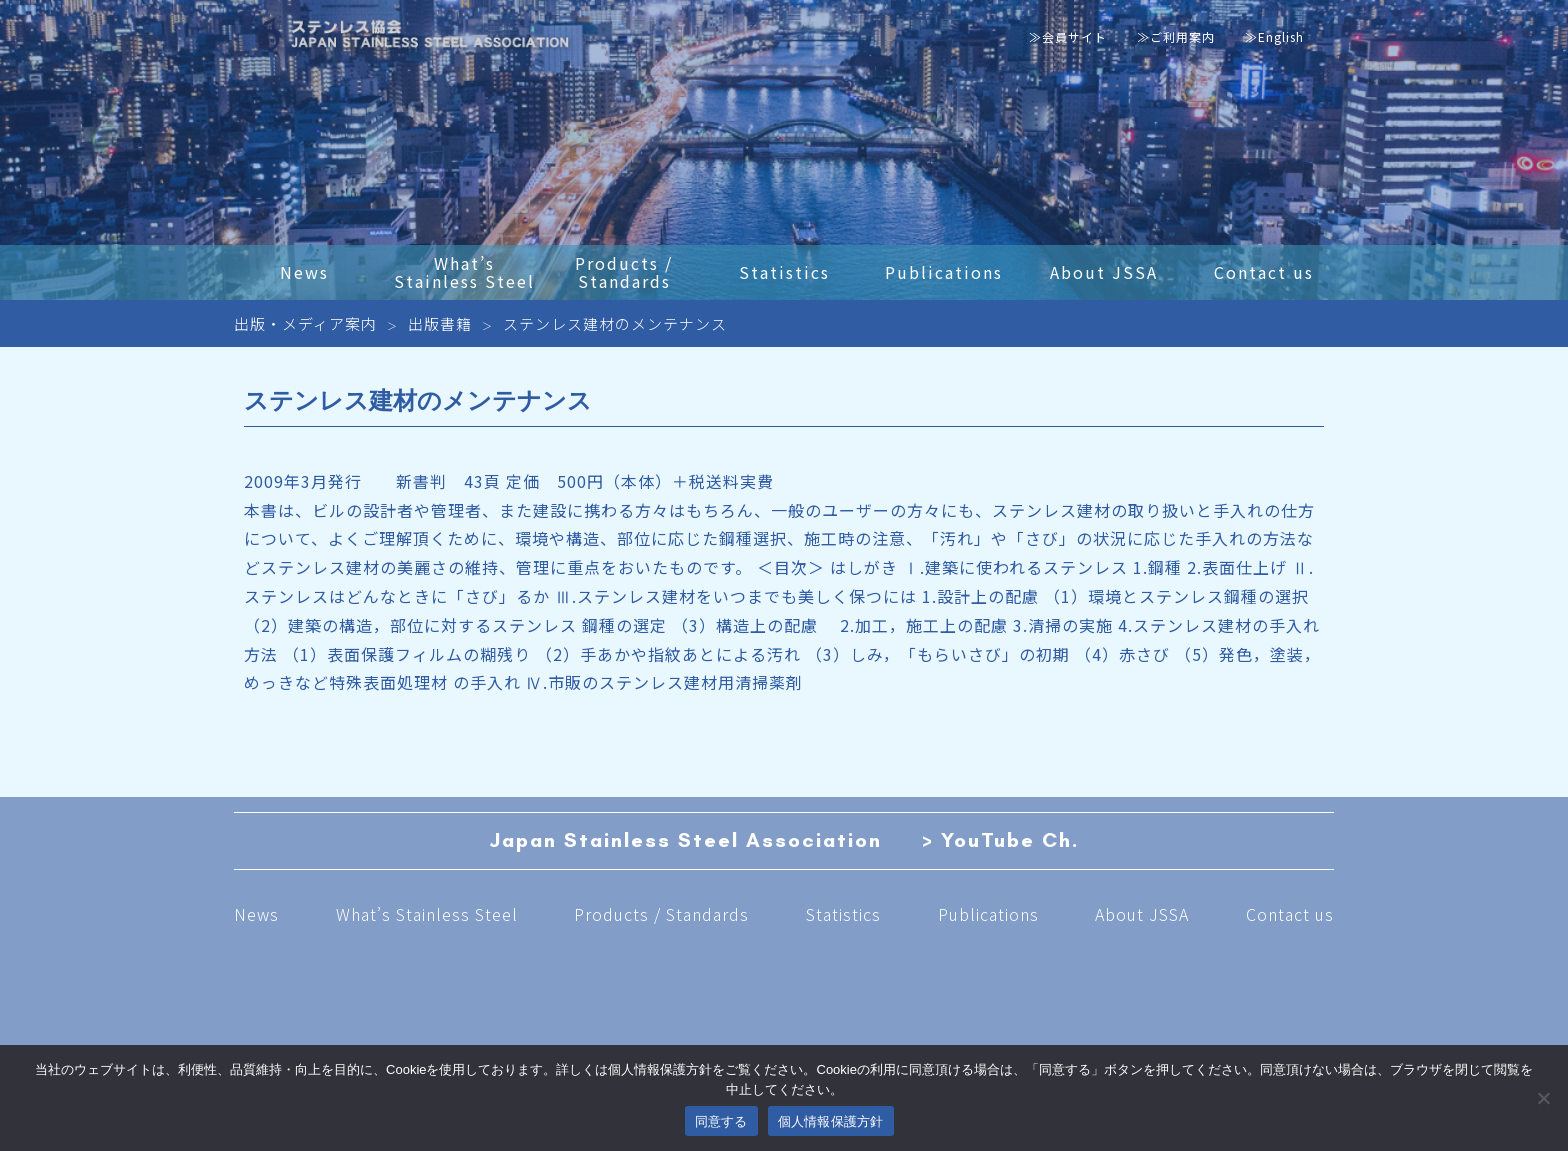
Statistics (843, 914)
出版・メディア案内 (305, 323)
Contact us (1290, 914)
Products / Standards (661, 914)
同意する (721, 1121)
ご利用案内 (1182, 36)
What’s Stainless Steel (427, 914)
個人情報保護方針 (831, 1121)
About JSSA (1142, 914)
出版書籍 (440, 323)
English (1281, 36)
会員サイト (1074, 36)
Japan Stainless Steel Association (685, 841)
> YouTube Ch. (1001, 841)
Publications (988, 914)
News (256, 914)
